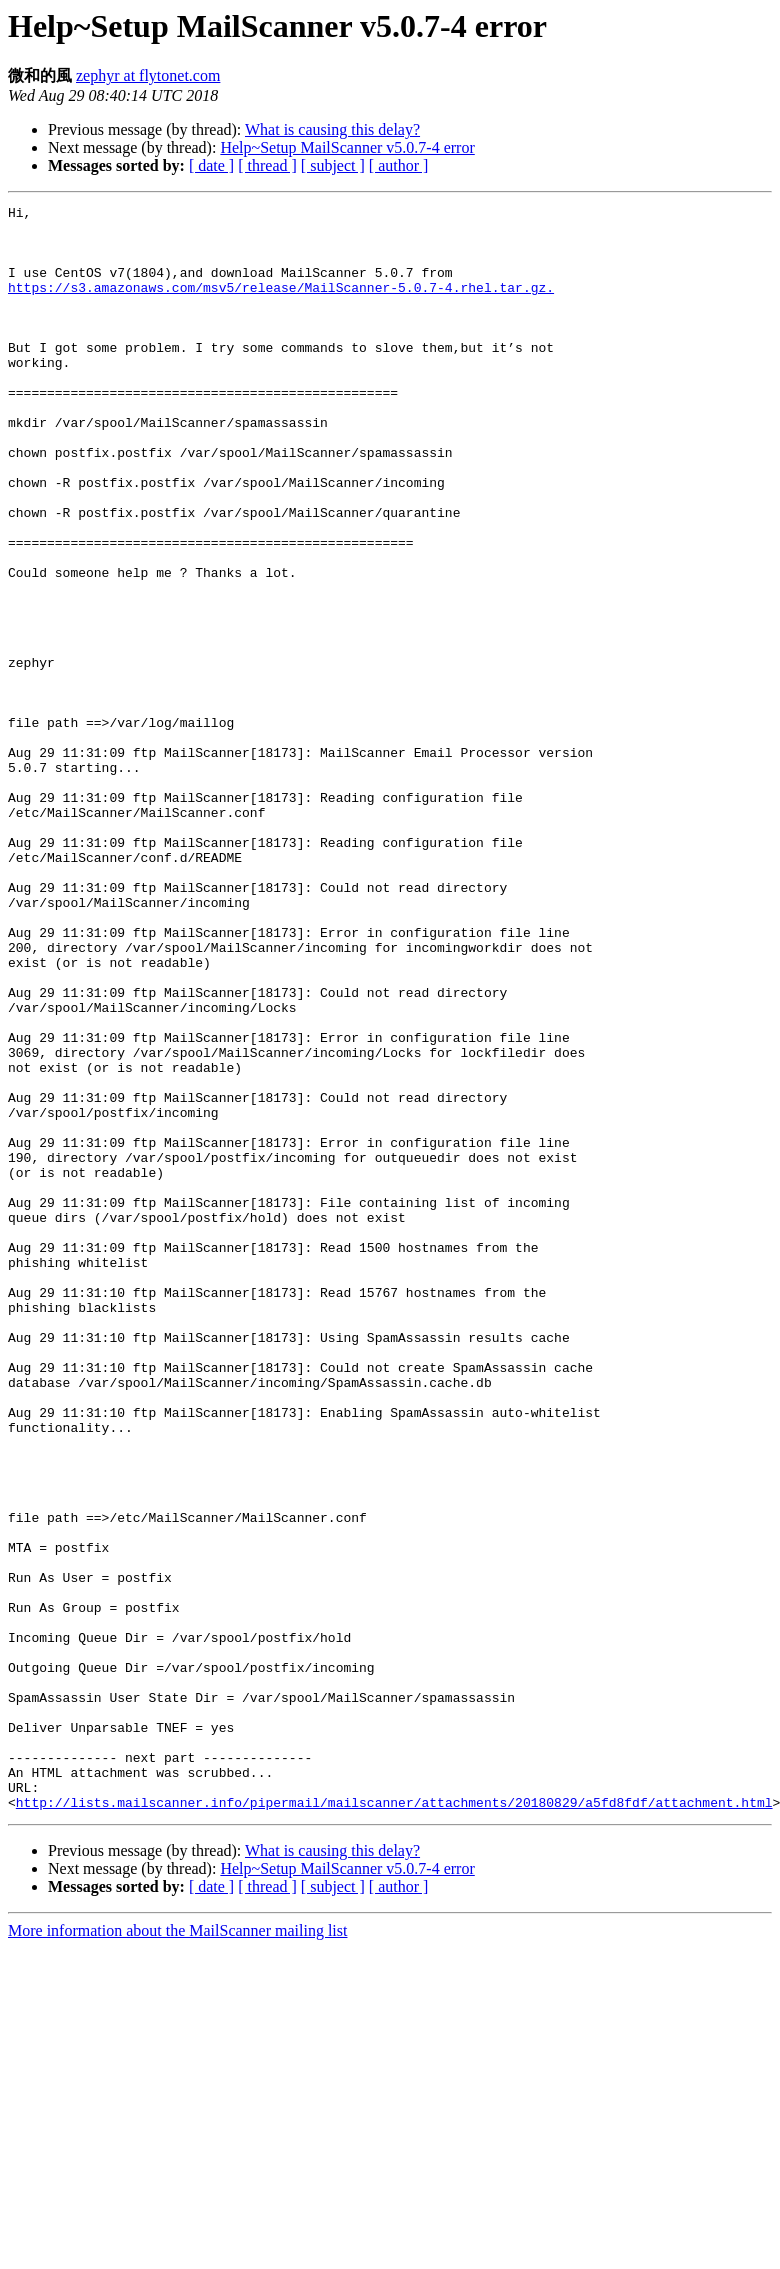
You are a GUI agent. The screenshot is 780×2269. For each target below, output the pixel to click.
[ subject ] (333, 165)
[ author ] (399, 165)
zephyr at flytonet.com (148, 75)
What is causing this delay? (332, 129)
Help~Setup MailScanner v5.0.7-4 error (347, 147)
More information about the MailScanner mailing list (177, 2251)
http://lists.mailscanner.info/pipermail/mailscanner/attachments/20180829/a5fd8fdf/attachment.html (394, 2123)
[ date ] (211, 165)
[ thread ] (267, 165)
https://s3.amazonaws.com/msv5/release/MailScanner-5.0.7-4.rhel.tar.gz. (281, 305)
